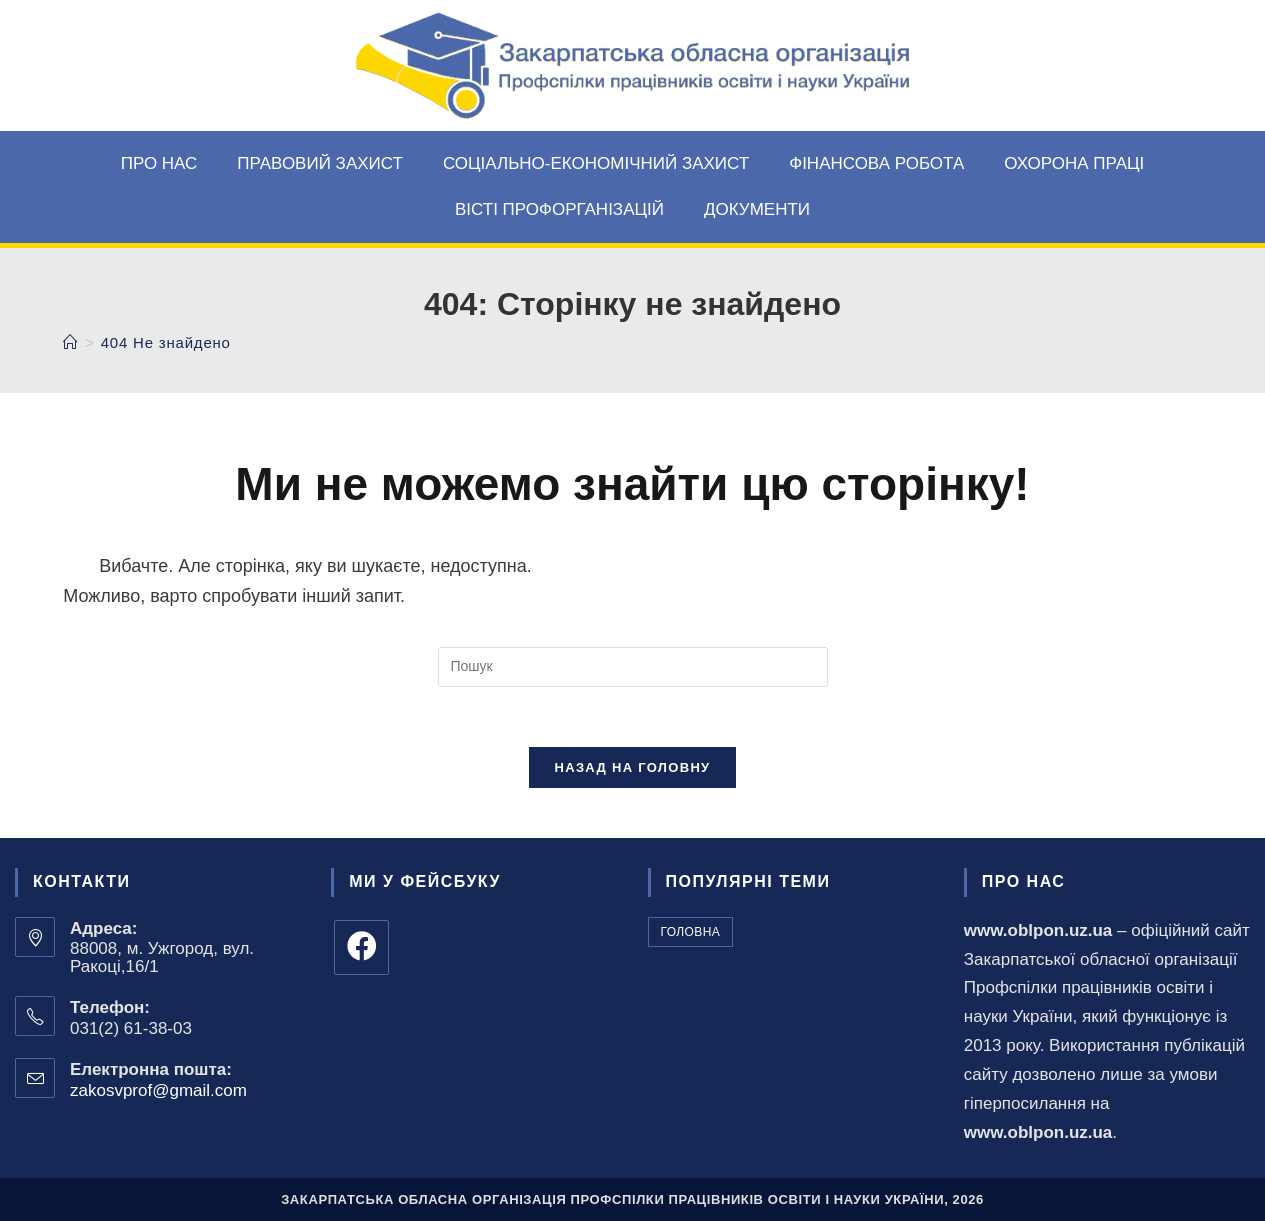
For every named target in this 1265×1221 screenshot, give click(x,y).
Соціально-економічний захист (596, 163)
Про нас (159, 163)
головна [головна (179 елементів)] (691, 932)
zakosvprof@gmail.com (158, 1090)
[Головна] (71, 342)
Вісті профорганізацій (559, 209)
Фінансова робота (876, 163)
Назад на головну (633, 767)
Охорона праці (1074, 163)
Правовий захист (320, 163)
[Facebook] (361, 947)
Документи (757, 209)
